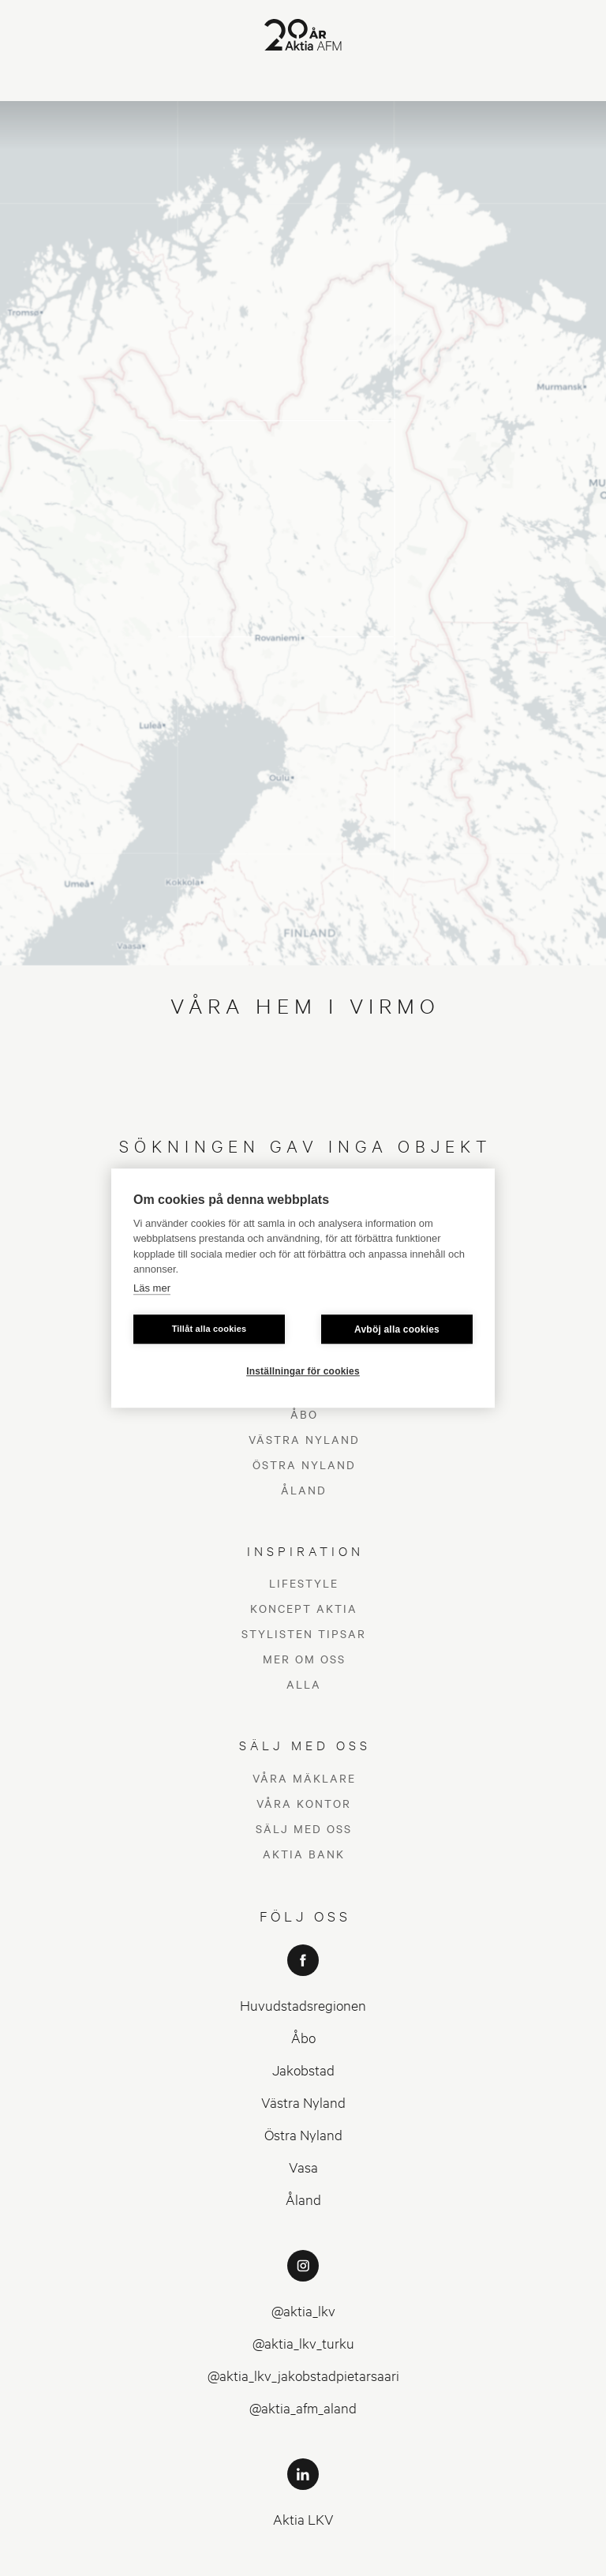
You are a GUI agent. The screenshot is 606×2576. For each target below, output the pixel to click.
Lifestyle (304, 1449)
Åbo (303, 1902)
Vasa (303, 2032)
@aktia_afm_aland (303, 2272)
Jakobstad (303, 1934)
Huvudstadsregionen (303, 1870)
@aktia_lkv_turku (303, 2208)
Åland (303, 2064)
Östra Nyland (303, 1999)
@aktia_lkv (303, 2175)
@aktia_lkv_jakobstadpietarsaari (303, 2240)
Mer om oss (304, 1524)
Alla (303, 1550)
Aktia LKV (303, 2384)
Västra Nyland (303, 1967)
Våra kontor (303, 1668)
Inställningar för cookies (303, 1371)
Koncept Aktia (303, 1474)
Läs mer (151, 1288)
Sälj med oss (304, 1693)
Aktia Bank (304, 1719)
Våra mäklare (304, 1643)
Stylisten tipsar (303, 1499)
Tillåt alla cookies (209, 1328)
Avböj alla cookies (397, 1329)
